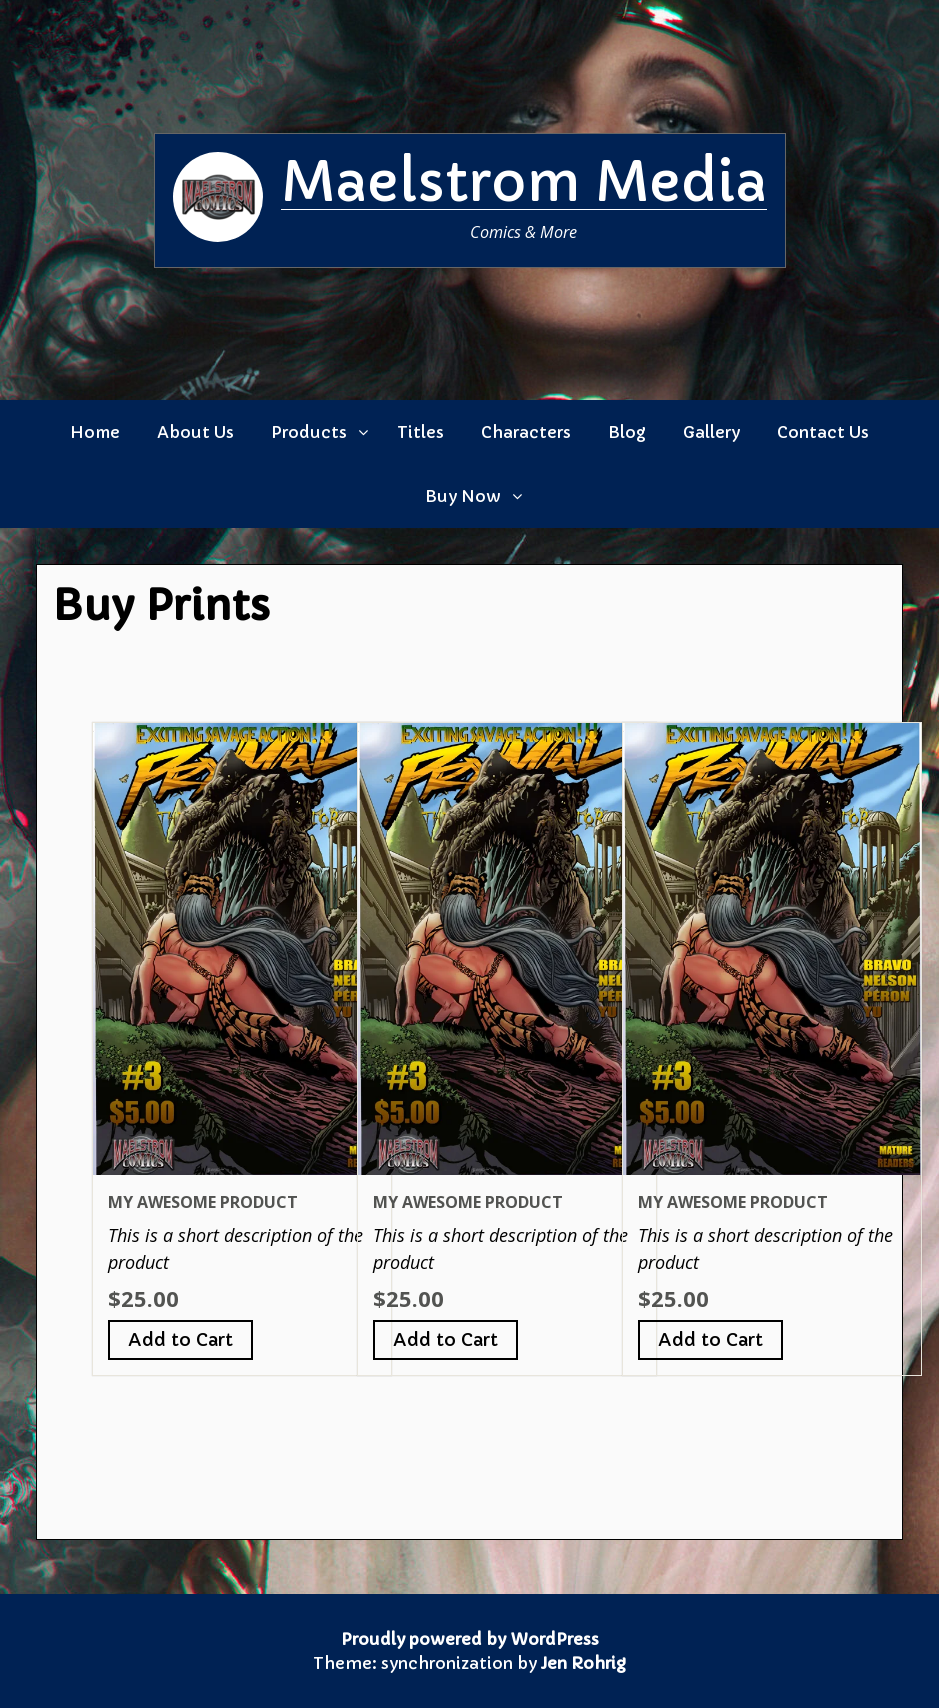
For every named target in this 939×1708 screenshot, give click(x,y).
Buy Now (463, 496)
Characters (526, 432)
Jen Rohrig (583, 1663)
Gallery (711, 432)
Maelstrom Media (524, 182)
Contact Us (823, 432)
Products (309, 432)
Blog (627, 432)
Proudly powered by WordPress (470, 1639)
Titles (420, 432)
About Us (195, 432)
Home (95, 432)
